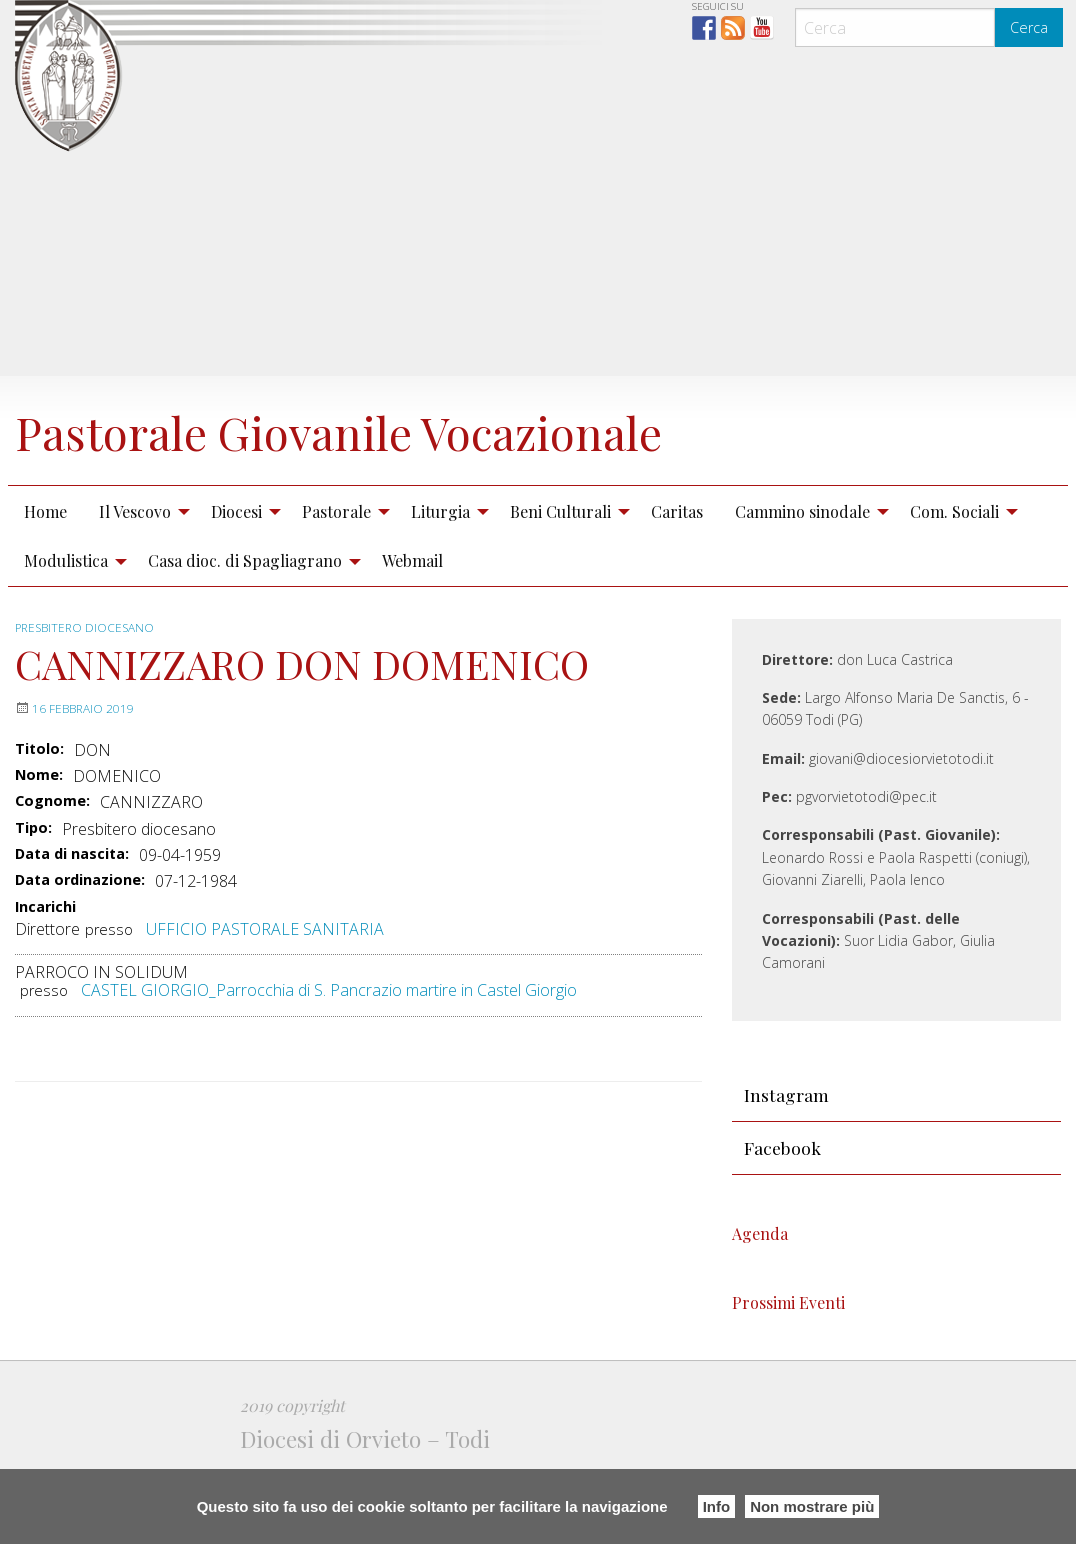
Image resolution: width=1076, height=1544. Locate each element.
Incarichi (45, 969)
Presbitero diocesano (87, 689)
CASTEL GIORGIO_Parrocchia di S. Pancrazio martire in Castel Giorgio (329, 1053)
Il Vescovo (135, 573)
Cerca (1029, 27)
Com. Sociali (954, 573)
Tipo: (33, 890)
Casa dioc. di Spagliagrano (245, 623)
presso (109, 991)
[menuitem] (45, 574)
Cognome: (52, 864)
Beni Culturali (560, 573)
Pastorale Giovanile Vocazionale (223, 462)
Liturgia (440, 573)
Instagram (786, 1156)
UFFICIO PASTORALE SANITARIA (265, 991)
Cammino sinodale (802, 573)
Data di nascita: (72, 916)
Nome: (39, 837)
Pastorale (336, 573)
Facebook (782, 1210)
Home (45, 573)
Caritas (677, 573)
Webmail (412, 623)
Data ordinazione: (80, 943)
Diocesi (236, 573)
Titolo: (39, 811)
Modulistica (66, 623)
